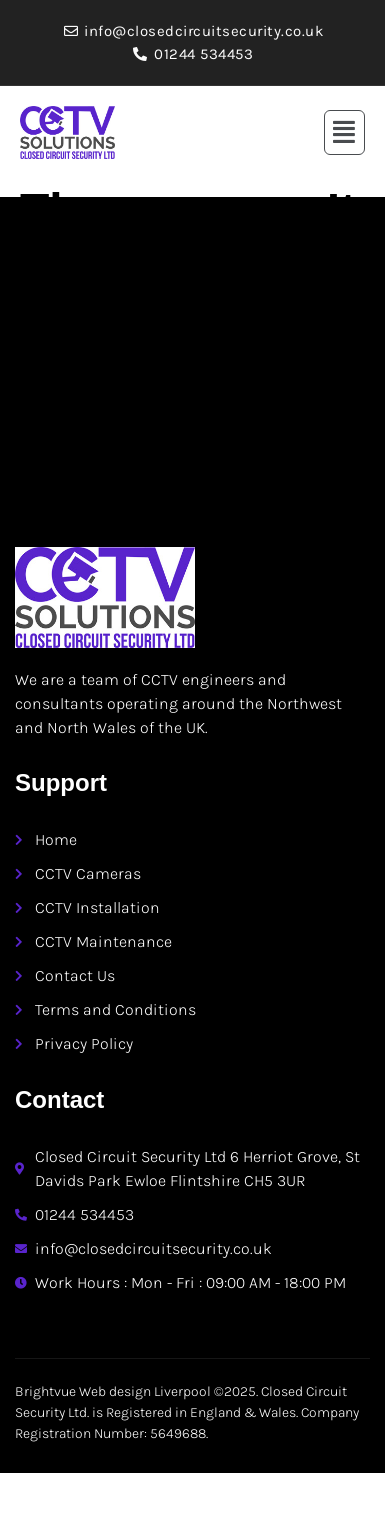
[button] (345, 133)
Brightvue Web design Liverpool (113, 1391)
